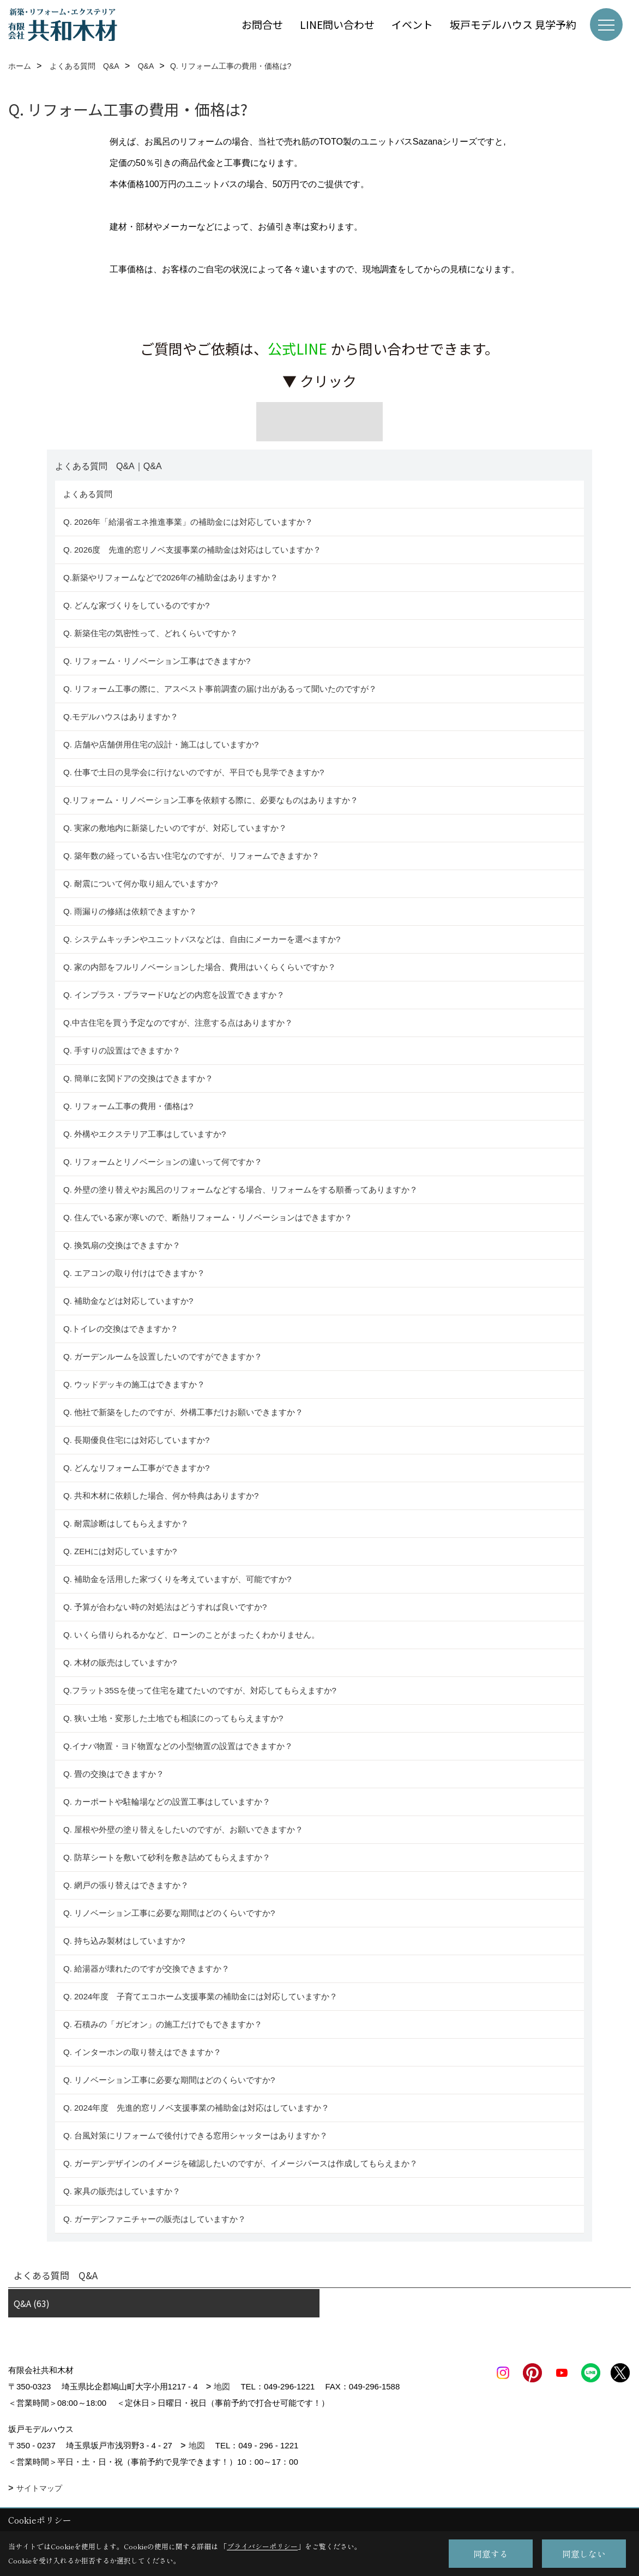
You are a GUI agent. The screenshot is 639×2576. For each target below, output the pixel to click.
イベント (412, 24)
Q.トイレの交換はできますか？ (120, 1328)
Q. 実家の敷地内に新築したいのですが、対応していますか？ (175, 827)
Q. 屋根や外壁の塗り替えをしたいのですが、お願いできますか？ (183, 1829)
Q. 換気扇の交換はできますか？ (121, 1245)
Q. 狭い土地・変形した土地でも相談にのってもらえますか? (173, 1718)
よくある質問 (87, 494)
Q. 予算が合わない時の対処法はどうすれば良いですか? (165, 1607)
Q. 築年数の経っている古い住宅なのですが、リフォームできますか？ (193, 855)
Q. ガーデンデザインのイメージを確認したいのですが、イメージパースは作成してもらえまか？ (240, 2163)
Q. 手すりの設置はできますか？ (121, 1050)
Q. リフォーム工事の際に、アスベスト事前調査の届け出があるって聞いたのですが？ (220, 688)
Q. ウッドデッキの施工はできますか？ (134, 1384)
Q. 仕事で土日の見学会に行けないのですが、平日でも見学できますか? (193, 772)
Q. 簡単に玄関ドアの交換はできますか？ (138, 1078)
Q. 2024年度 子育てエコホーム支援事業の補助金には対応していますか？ (200, 1996)
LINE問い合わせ (337, 24)
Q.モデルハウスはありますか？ (120, 716)
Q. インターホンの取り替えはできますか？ (142, 2052)
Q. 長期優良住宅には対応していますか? (136, 1440)
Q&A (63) (32, 2303)
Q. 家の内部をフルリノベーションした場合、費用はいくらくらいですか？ (199, 967)
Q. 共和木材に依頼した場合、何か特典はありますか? (160, 1495)
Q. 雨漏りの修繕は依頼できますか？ (130, 911)
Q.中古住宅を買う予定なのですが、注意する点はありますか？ (178, 1022)
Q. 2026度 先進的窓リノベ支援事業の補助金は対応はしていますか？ (192, 549)
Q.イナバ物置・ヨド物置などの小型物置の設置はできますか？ (178, 1746)
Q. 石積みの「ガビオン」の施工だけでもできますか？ (162, 2024)
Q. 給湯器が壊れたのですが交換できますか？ (146, 1968)
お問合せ (262, 24)
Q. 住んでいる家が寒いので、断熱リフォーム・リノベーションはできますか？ (207, 1217)
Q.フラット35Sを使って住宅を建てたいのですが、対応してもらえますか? (199, 1690)
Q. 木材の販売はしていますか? (120, 1662)
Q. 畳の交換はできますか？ (113, 1773)
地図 (222, 2386)
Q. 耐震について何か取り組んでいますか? (140, 883)
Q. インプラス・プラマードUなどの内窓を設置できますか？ (174, 994)
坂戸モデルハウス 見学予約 (513, 24)
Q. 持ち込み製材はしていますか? (124, 1940)
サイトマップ (39, 2488)
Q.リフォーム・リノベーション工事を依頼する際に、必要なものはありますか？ (210, 800)
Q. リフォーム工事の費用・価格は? (128, 1106)
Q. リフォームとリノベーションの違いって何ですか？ (162, 1161)
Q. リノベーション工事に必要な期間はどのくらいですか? (170, 1913)
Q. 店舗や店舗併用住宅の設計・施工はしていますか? (160, 744)
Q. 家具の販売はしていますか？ (121, 2191)
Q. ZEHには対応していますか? (120, 1551)
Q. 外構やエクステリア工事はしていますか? (144, 1134)
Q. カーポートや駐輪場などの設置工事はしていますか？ (166, 1801)
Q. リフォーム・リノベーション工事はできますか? (156, 661)
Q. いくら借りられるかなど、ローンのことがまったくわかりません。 (191, 1634)
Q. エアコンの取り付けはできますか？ (134, 1273)
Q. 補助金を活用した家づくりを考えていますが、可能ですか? (177, 1579)
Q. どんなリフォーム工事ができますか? (136, 1467)
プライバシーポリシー (262, 2546)
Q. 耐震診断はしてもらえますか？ (126, 1523)
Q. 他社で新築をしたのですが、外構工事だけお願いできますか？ (183, 1412)
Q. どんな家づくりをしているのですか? (136, 605)
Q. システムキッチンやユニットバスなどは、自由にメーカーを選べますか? (201, 939)
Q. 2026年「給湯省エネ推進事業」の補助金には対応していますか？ (188, 521)
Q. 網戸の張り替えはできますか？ (126, 1885)
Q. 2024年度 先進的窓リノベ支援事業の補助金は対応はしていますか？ (196, 2107)
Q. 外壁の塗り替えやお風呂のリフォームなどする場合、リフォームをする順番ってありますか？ (241, 1189)
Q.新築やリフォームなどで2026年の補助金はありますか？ (170, 577)
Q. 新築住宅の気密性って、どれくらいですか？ (150, 633)
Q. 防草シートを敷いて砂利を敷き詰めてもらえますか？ (166, 1857)
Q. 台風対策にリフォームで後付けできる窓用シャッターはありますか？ (195, 2135)
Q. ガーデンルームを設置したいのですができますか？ (162, 1356)
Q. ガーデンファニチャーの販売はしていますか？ (154, 2219)
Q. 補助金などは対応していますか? (128, 1300)
